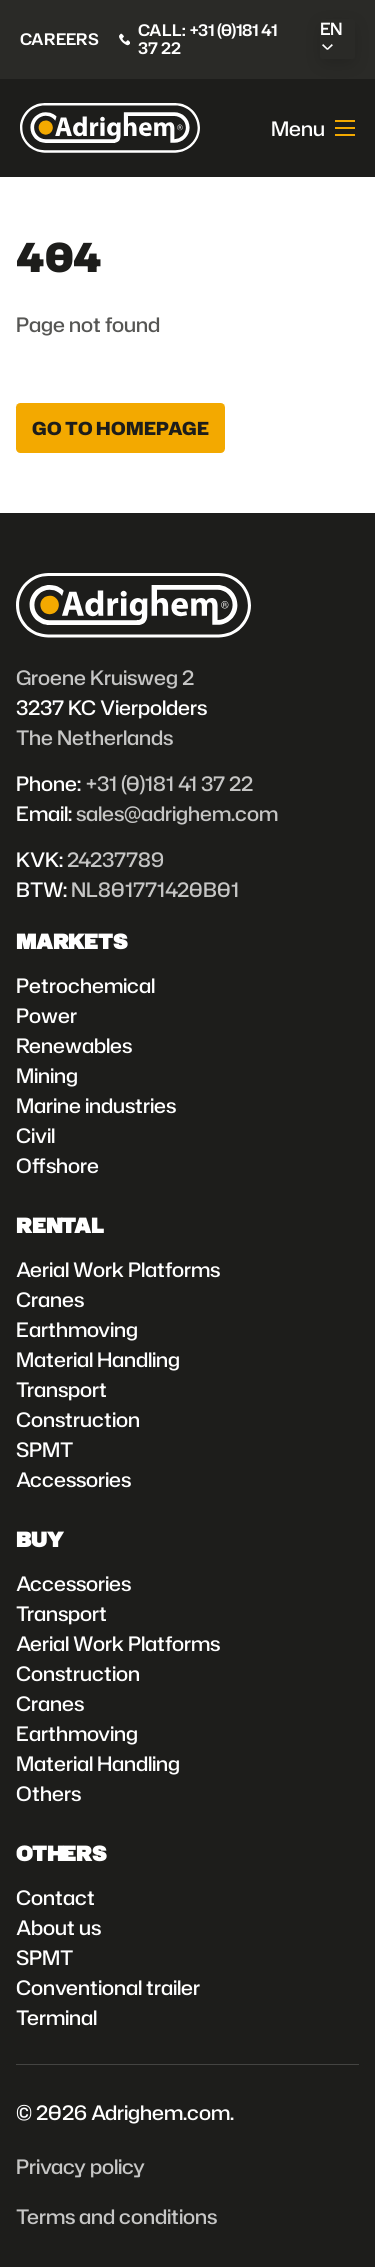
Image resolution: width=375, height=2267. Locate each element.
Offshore (57, 1165)
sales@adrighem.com (177, 813)
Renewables (74, 1045)
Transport (61, 1389)
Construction (78, 1419)
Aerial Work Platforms (118, 1269)
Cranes (50, 1299)
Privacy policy (80, 2166)
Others (48, 1793)
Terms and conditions (116, 2216)
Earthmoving (77, 1329)
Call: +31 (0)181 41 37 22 (207, 39)
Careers (59, 38)
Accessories (73, 1479)
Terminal (56, 2017)
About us (58, 1927)
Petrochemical (85, 985)
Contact (55, 1897)
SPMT (44, 1449)
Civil (35, 1135)
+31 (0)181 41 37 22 (169, 783)
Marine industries (96, 1105)
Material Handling (98, 1359)
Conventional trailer (108, 1987)
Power (46, 1015)
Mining (47, 1075)
